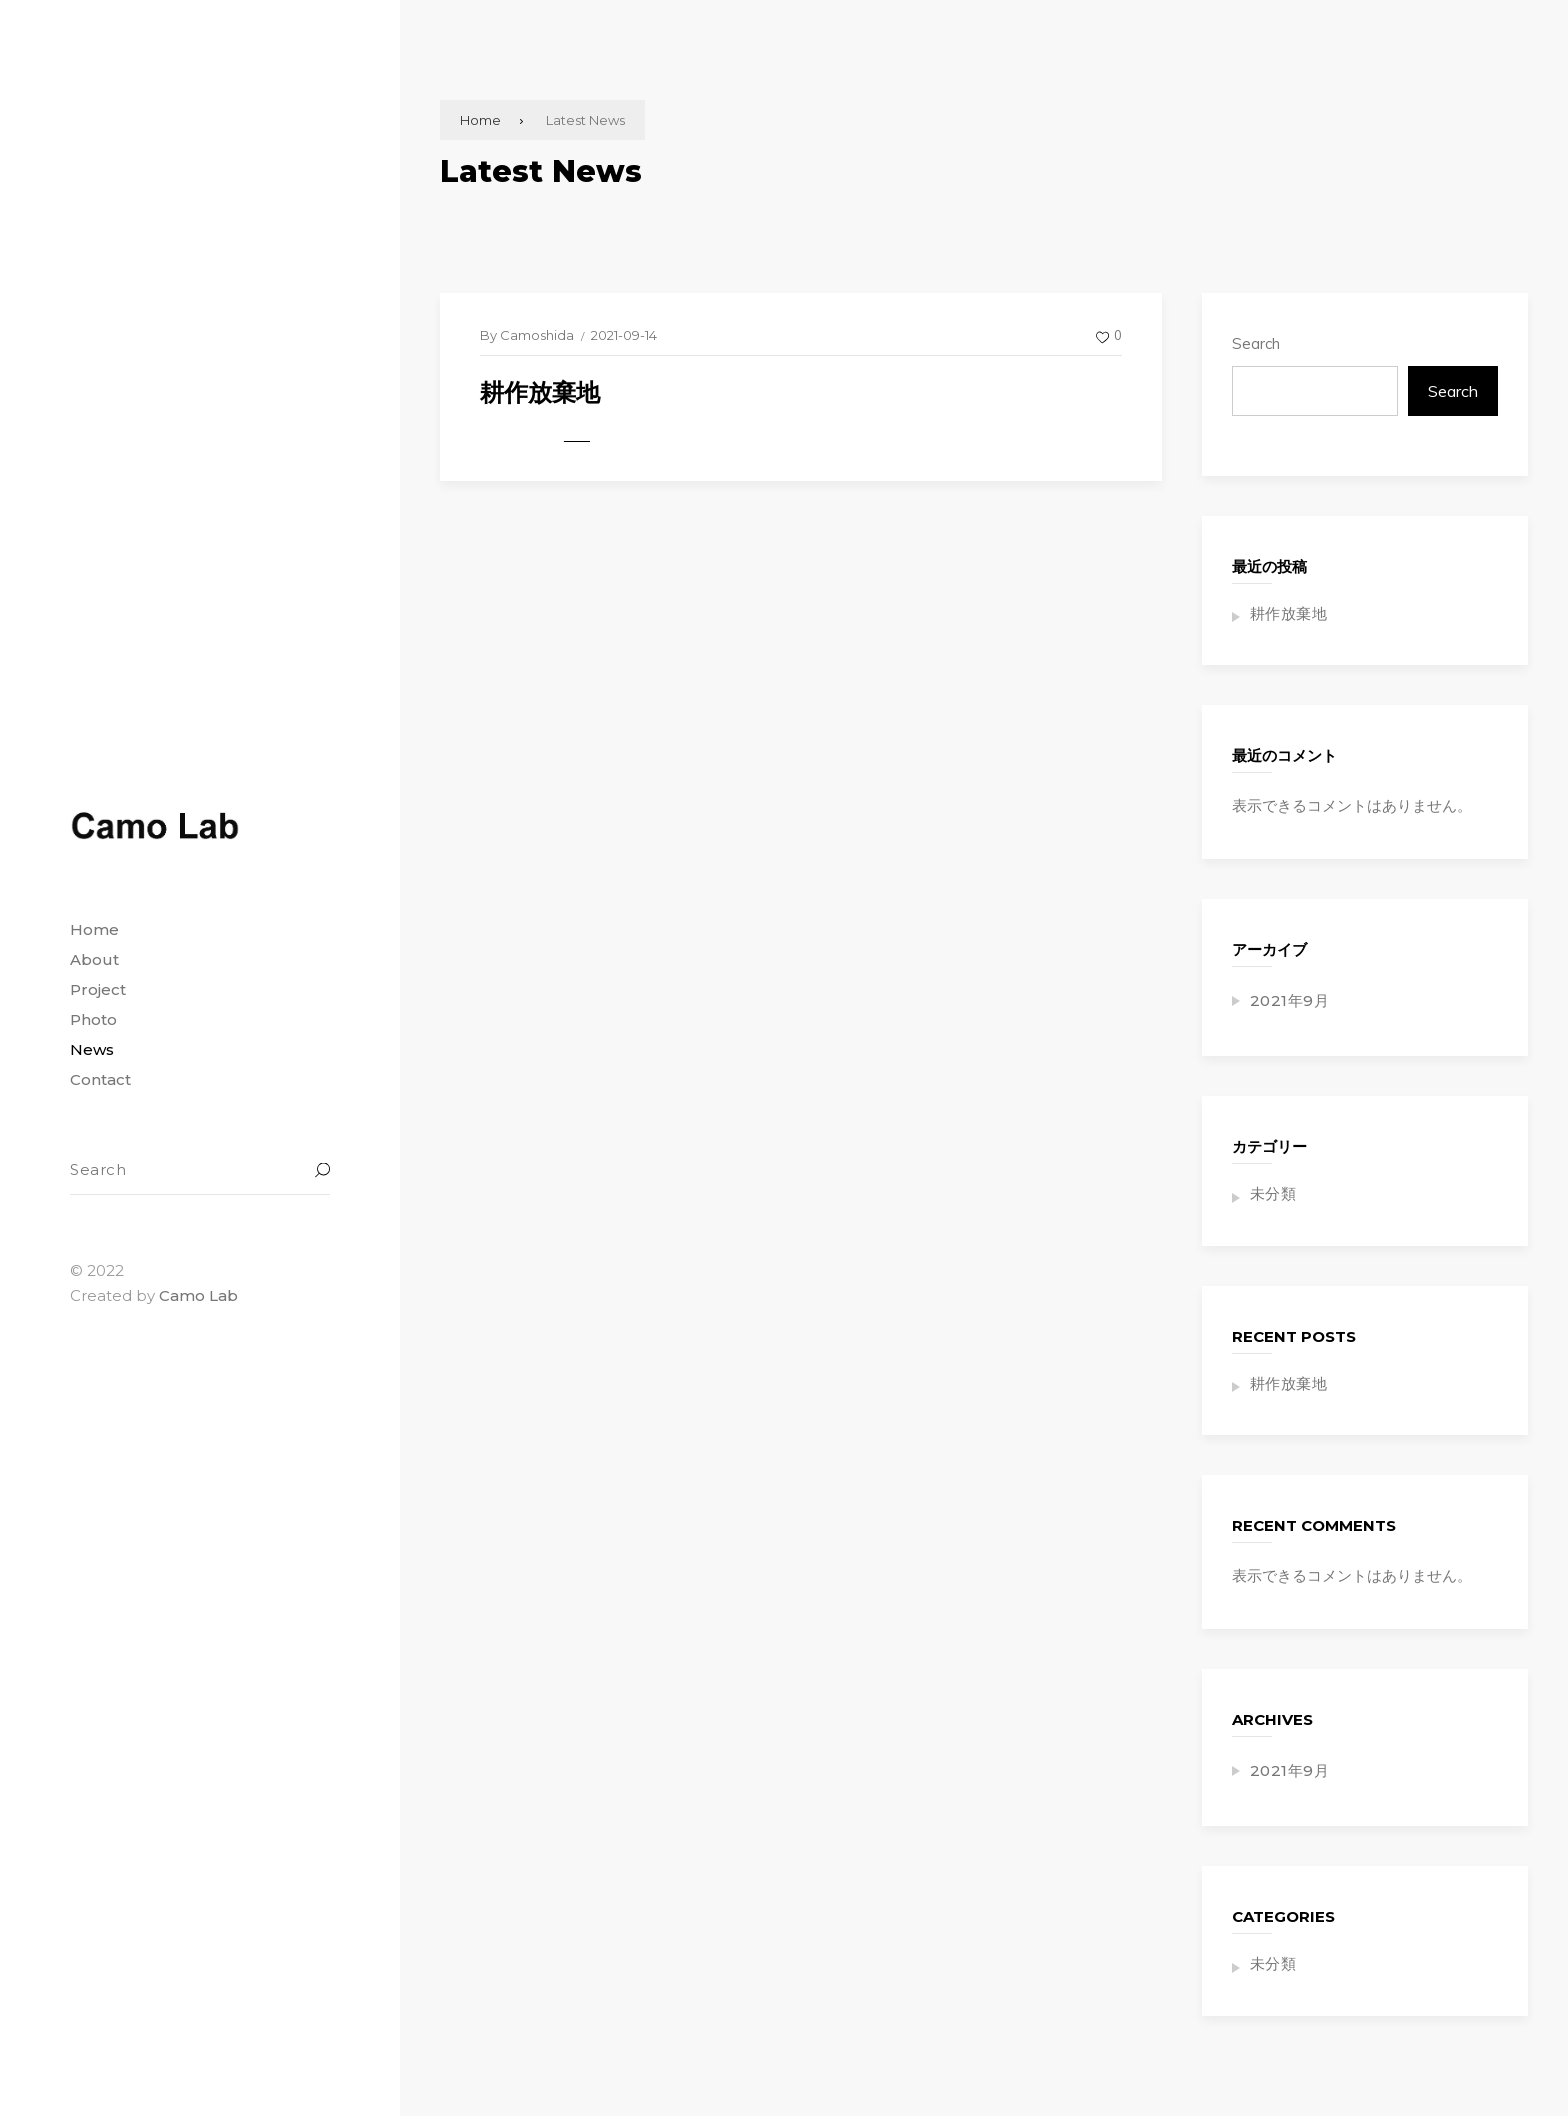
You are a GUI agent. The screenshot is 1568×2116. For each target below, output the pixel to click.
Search (1256, 343)
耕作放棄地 (540, 392)
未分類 (1273, 1193)
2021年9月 (1290, 1000)
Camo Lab (198, 1295)
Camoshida (537, 335)
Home (480, 120)
